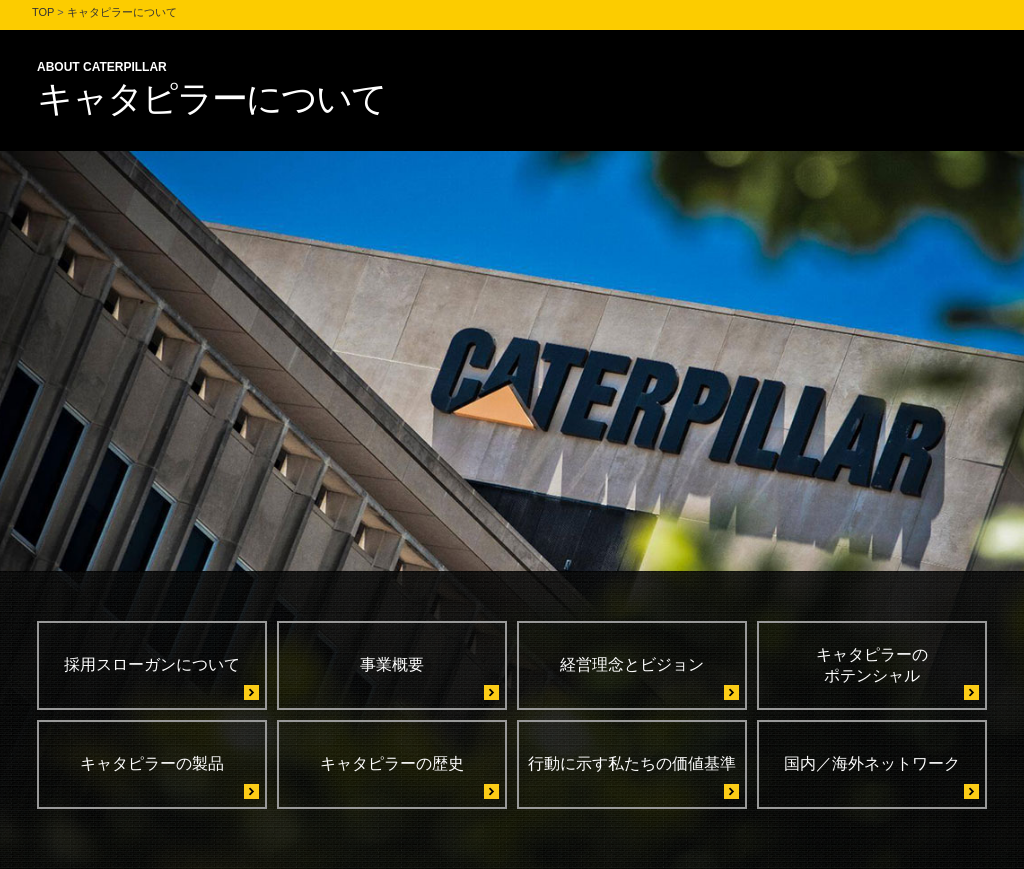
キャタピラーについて (122, 12)
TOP (43, 12)
